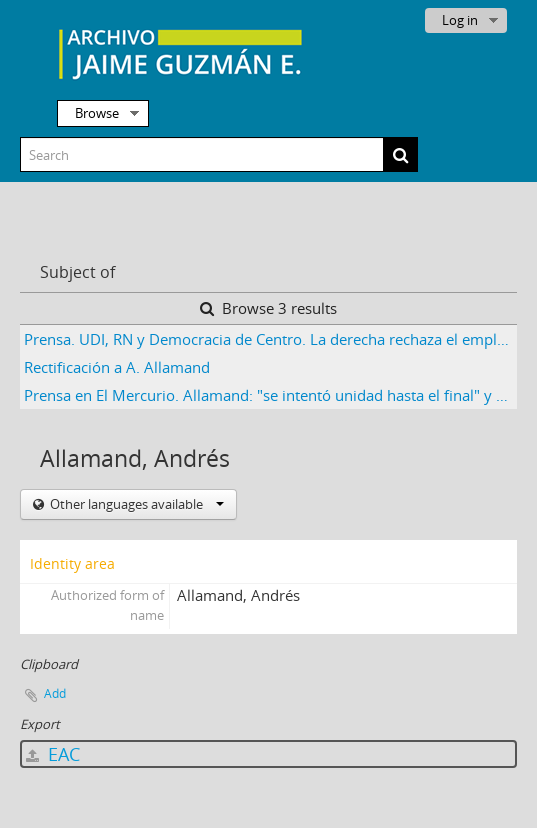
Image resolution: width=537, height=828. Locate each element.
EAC (53, 754)
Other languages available (135, 504)
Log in (460, 20)
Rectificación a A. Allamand (117, 367)
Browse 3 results (268, 308)
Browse (97, 113)
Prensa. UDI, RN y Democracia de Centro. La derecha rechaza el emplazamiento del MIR (270, 339)
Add (55, 693)
